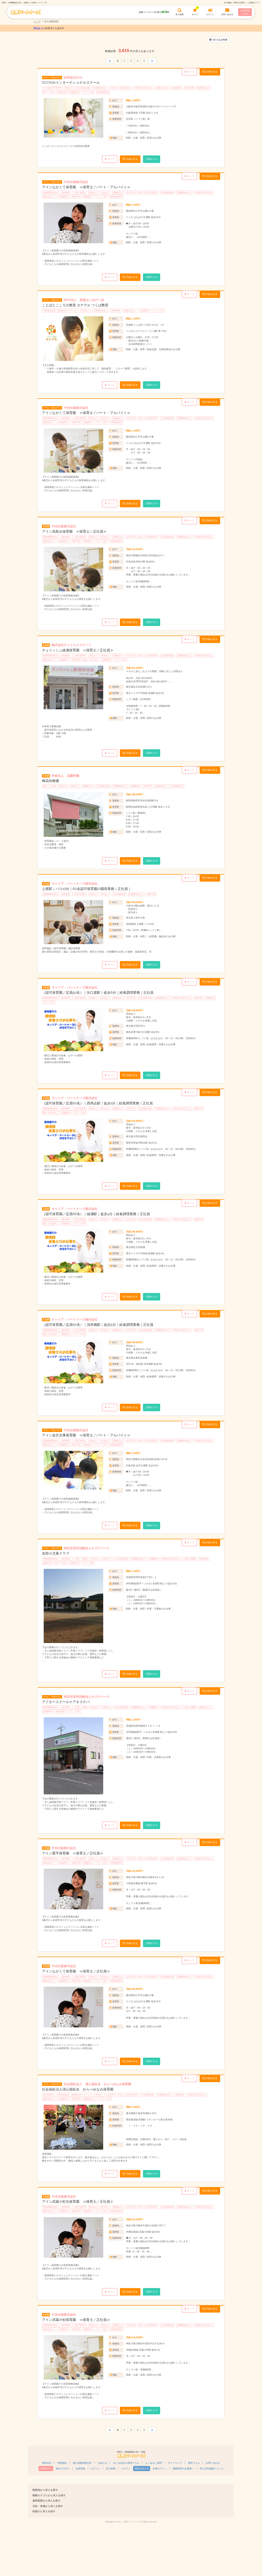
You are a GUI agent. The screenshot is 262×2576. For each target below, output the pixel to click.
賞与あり (105, 192)
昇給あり (38, 28)
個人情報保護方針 (82, 2463)
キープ (190, 71)
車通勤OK (115, 310)
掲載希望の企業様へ (183, 2468)
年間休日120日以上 (144, 88)
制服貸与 (75, 92)
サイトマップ (175, 2463)
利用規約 (62, 2463)
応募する (150, 159)
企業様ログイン (254, 3)
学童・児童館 (81, 1559)
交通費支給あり (100, 88)
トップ (36, 21)
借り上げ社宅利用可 (148, 192)
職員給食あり (203, 88)
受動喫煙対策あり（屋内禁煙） (57, 192)
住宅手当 (131, 192)
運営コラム (194, 2463)
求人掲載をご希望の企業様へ (235, 3)
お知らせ (102, 2463)
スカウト (126, 2468)
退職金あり (118, 192)
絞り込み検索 (218, 39)
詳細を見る (211, 71)
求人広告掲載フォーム (211, 2468)
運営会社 (47, 2463)
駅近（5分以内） (91, 660)
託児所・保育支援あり (121, 88)
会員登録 (245, 12)
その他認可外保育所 (52, 88)
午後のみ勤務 (189, 1559)
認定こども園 (49, 786)
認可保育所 (80, 192)
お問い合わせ (213, 2463)
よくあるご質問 (153, 2463)
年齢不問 (189, 88)
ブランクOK (88, 92)
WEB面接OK (103, 92)
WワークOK (48, 92)
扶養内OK (62, 92)
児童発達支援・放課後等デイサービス (60, 310)
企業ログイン (160, 2468)
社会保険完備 (83, 88)
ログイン (95, 2468)
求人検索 (110, 2468)
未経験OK (177, 88)
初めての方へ (63, 2468)
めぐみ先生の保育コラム (126, 2463)
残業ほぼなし (163, 88)
